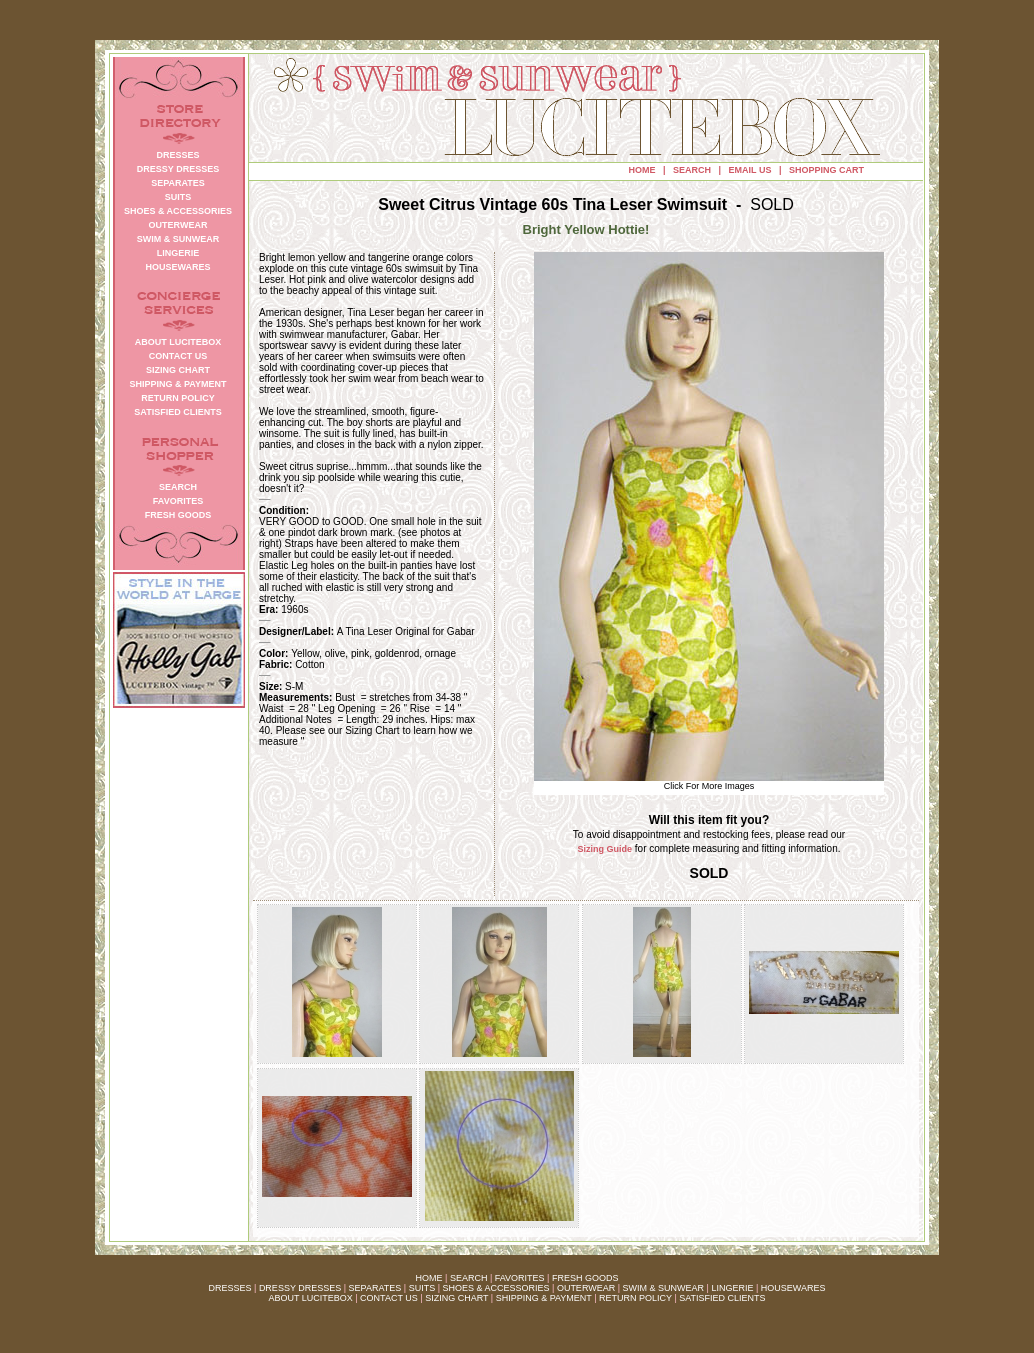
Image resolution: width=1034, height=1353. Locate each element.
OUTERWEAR (586, 1288)
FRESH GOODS (585, 1278)
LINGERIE (732, 1288)
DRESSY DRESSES (300, 1288)
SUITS (422, 1288)
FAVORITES (520, 1278)
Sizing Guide (605, 849)
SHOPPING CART (826, 170)
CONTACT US (389, 1298)
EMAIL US (750, 170)
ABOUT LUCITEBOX (310, 1298)
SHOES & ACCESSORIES (495, 1288)
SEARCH (692, 170)
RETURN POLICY (635, 1298)
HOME (642, 170)
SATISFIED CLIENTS (722, 1298)
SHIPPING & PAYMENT (544, 1298)
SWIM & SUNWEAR (664, 1288)
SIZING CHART (456, 1298)
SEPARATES (375, 1288)
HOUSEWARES (793, 1288)
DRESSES (230, 1288)
